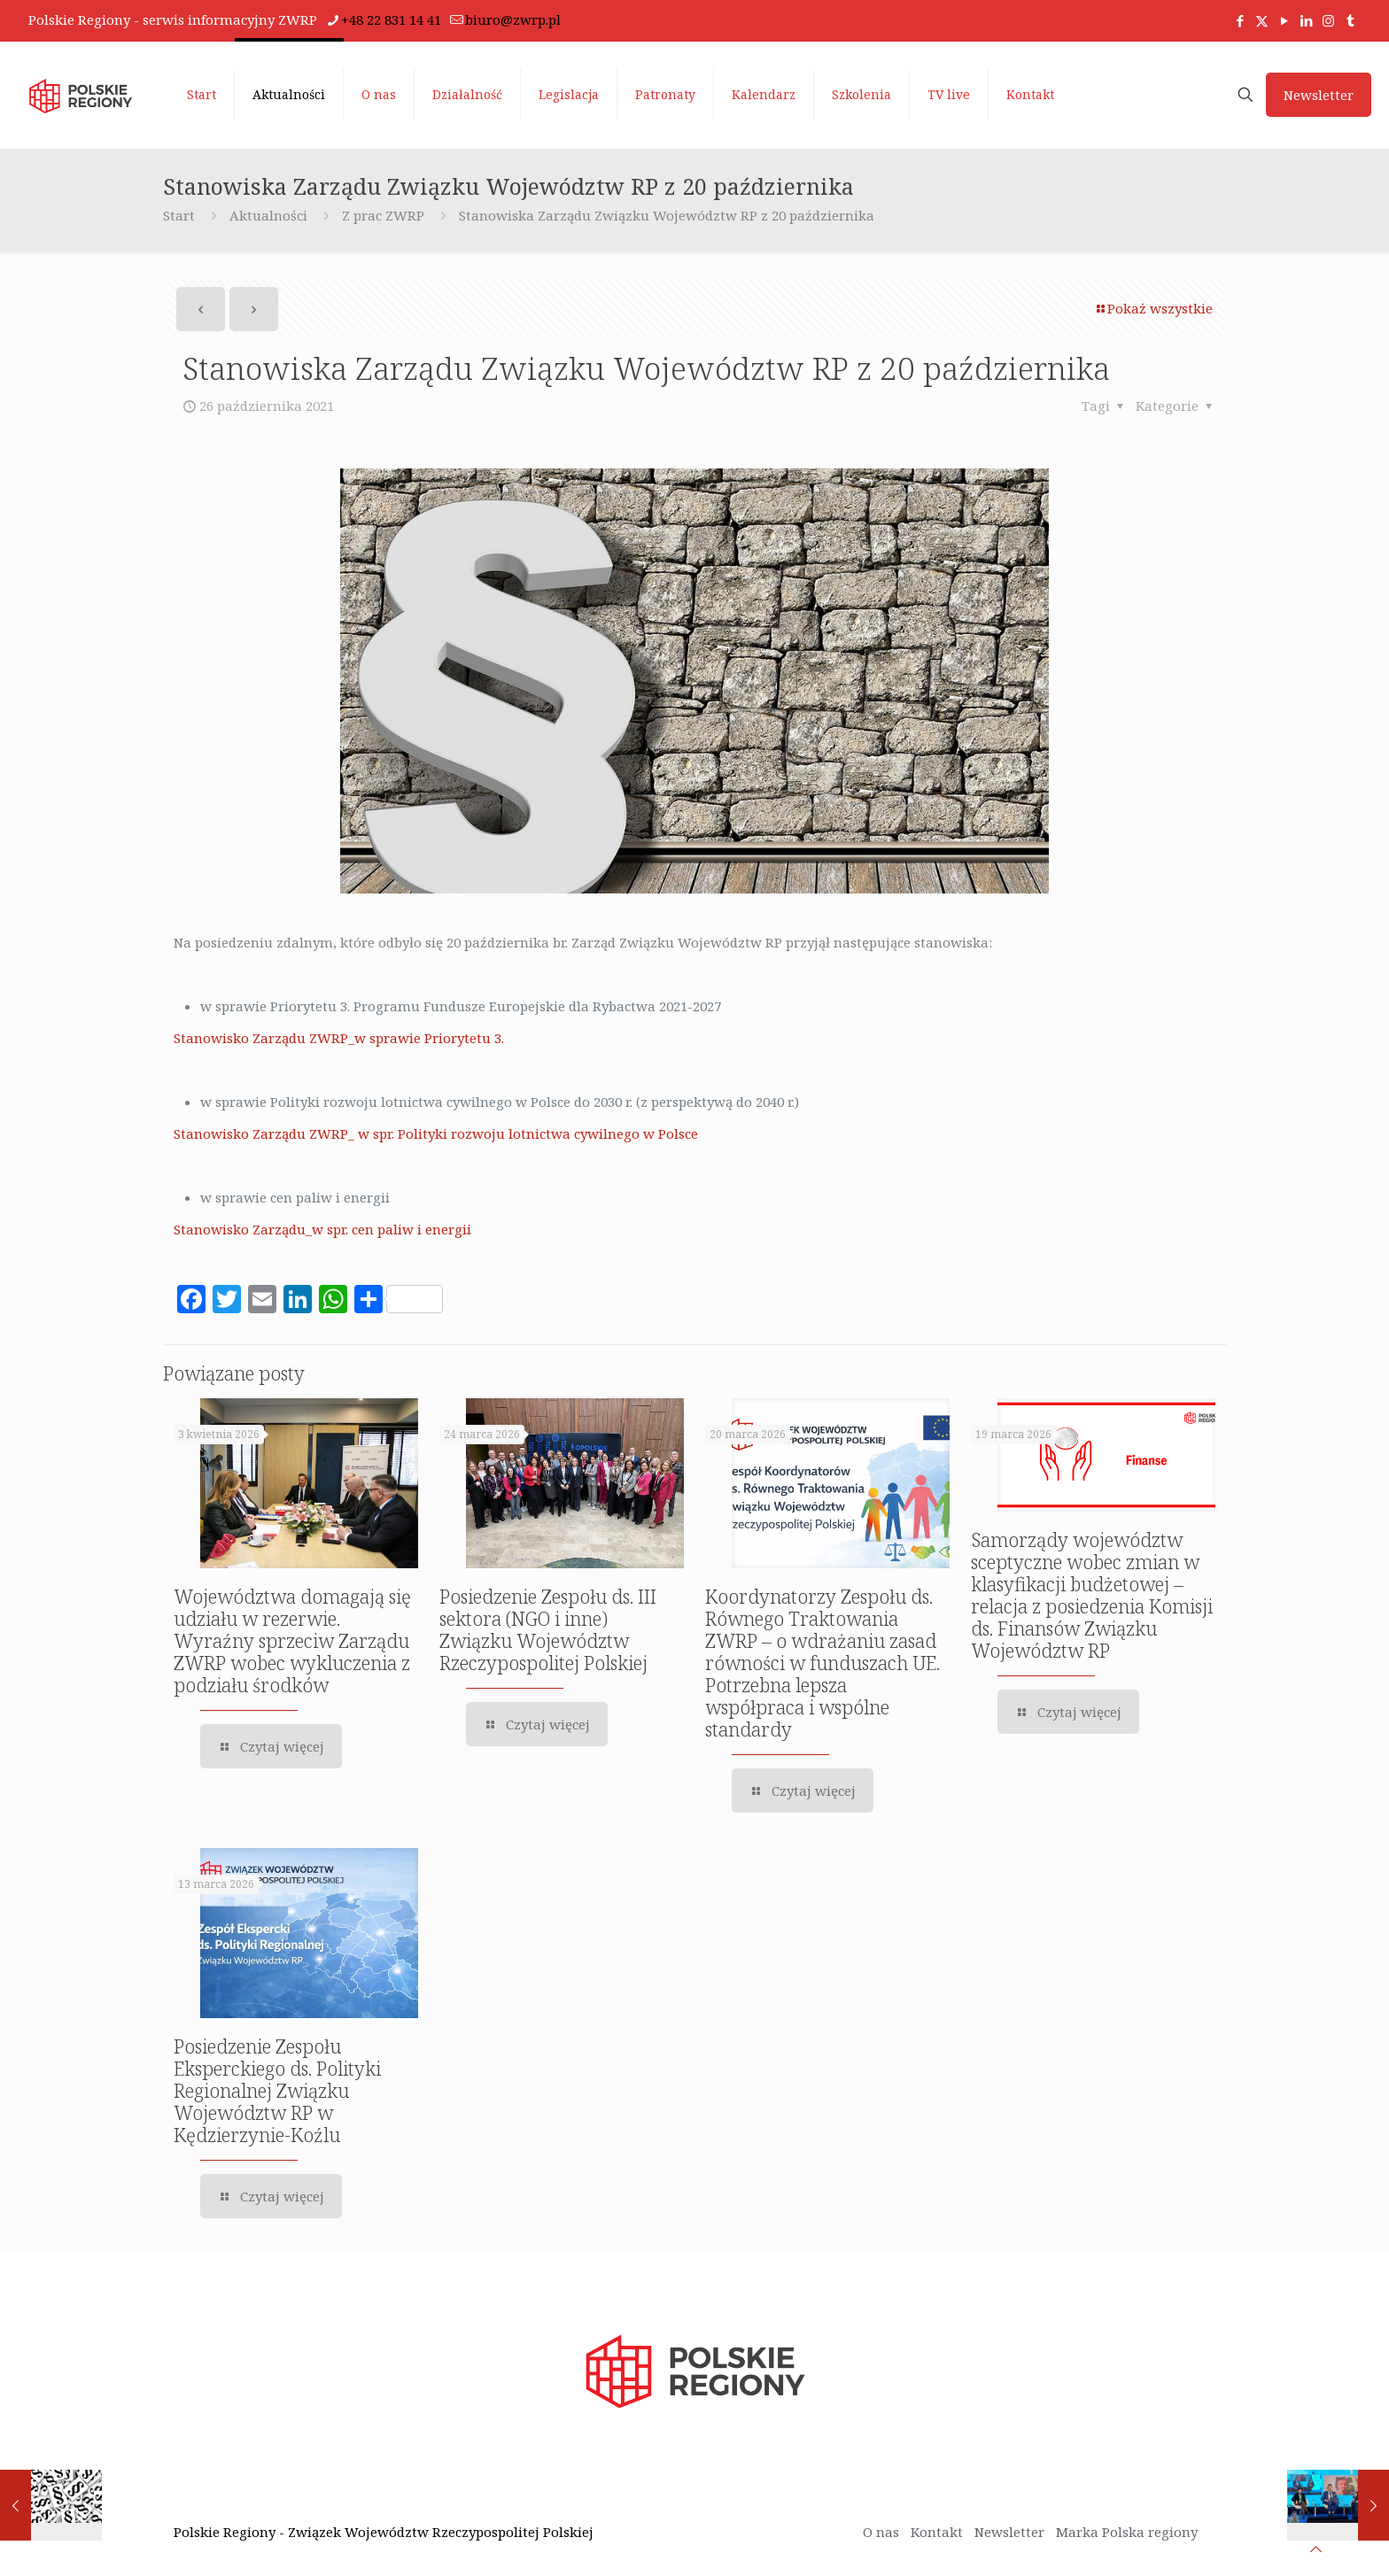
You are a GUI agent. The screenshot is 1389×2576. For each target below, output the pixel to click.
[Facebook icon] (1239, 20)
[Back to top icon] (1316, 2549)
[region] (230, 2437)
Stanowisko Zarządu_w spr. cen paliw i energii (322, 1229)
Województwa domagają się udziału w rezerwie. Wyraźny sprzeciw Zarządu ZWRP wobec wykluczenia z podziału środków (292, 1641)
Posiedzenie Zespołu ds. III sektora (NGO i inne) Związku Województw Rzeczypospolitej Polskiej (547, 1629)
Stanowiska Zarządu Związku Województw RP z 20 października (666, 215)
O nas (881, 2532)
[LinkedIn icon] (1306, 20)
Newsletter (1319, 95)
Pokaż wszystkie (1153, 308)
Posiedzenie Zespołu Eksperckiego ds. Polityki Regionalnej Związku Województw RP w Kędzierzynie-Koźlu (277, 2090)
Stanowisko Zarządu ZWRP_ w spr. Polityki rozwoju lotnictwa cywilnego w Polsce (436, 1133)
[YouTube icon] (1284, 20)
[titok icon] (1350, 20)
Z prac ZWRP (383, 215)
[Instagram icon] (1328, 20)
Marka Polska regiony (1127, 2532)
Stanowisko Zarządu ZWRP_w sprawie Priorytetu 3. (339, 1038)
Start (179, 215)
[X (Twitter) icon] (1262, 20)
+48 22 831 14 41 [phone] (391, 19)
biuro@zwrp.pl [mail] (513, 19)
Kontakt (937, 2532)
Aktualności (268, 215)
